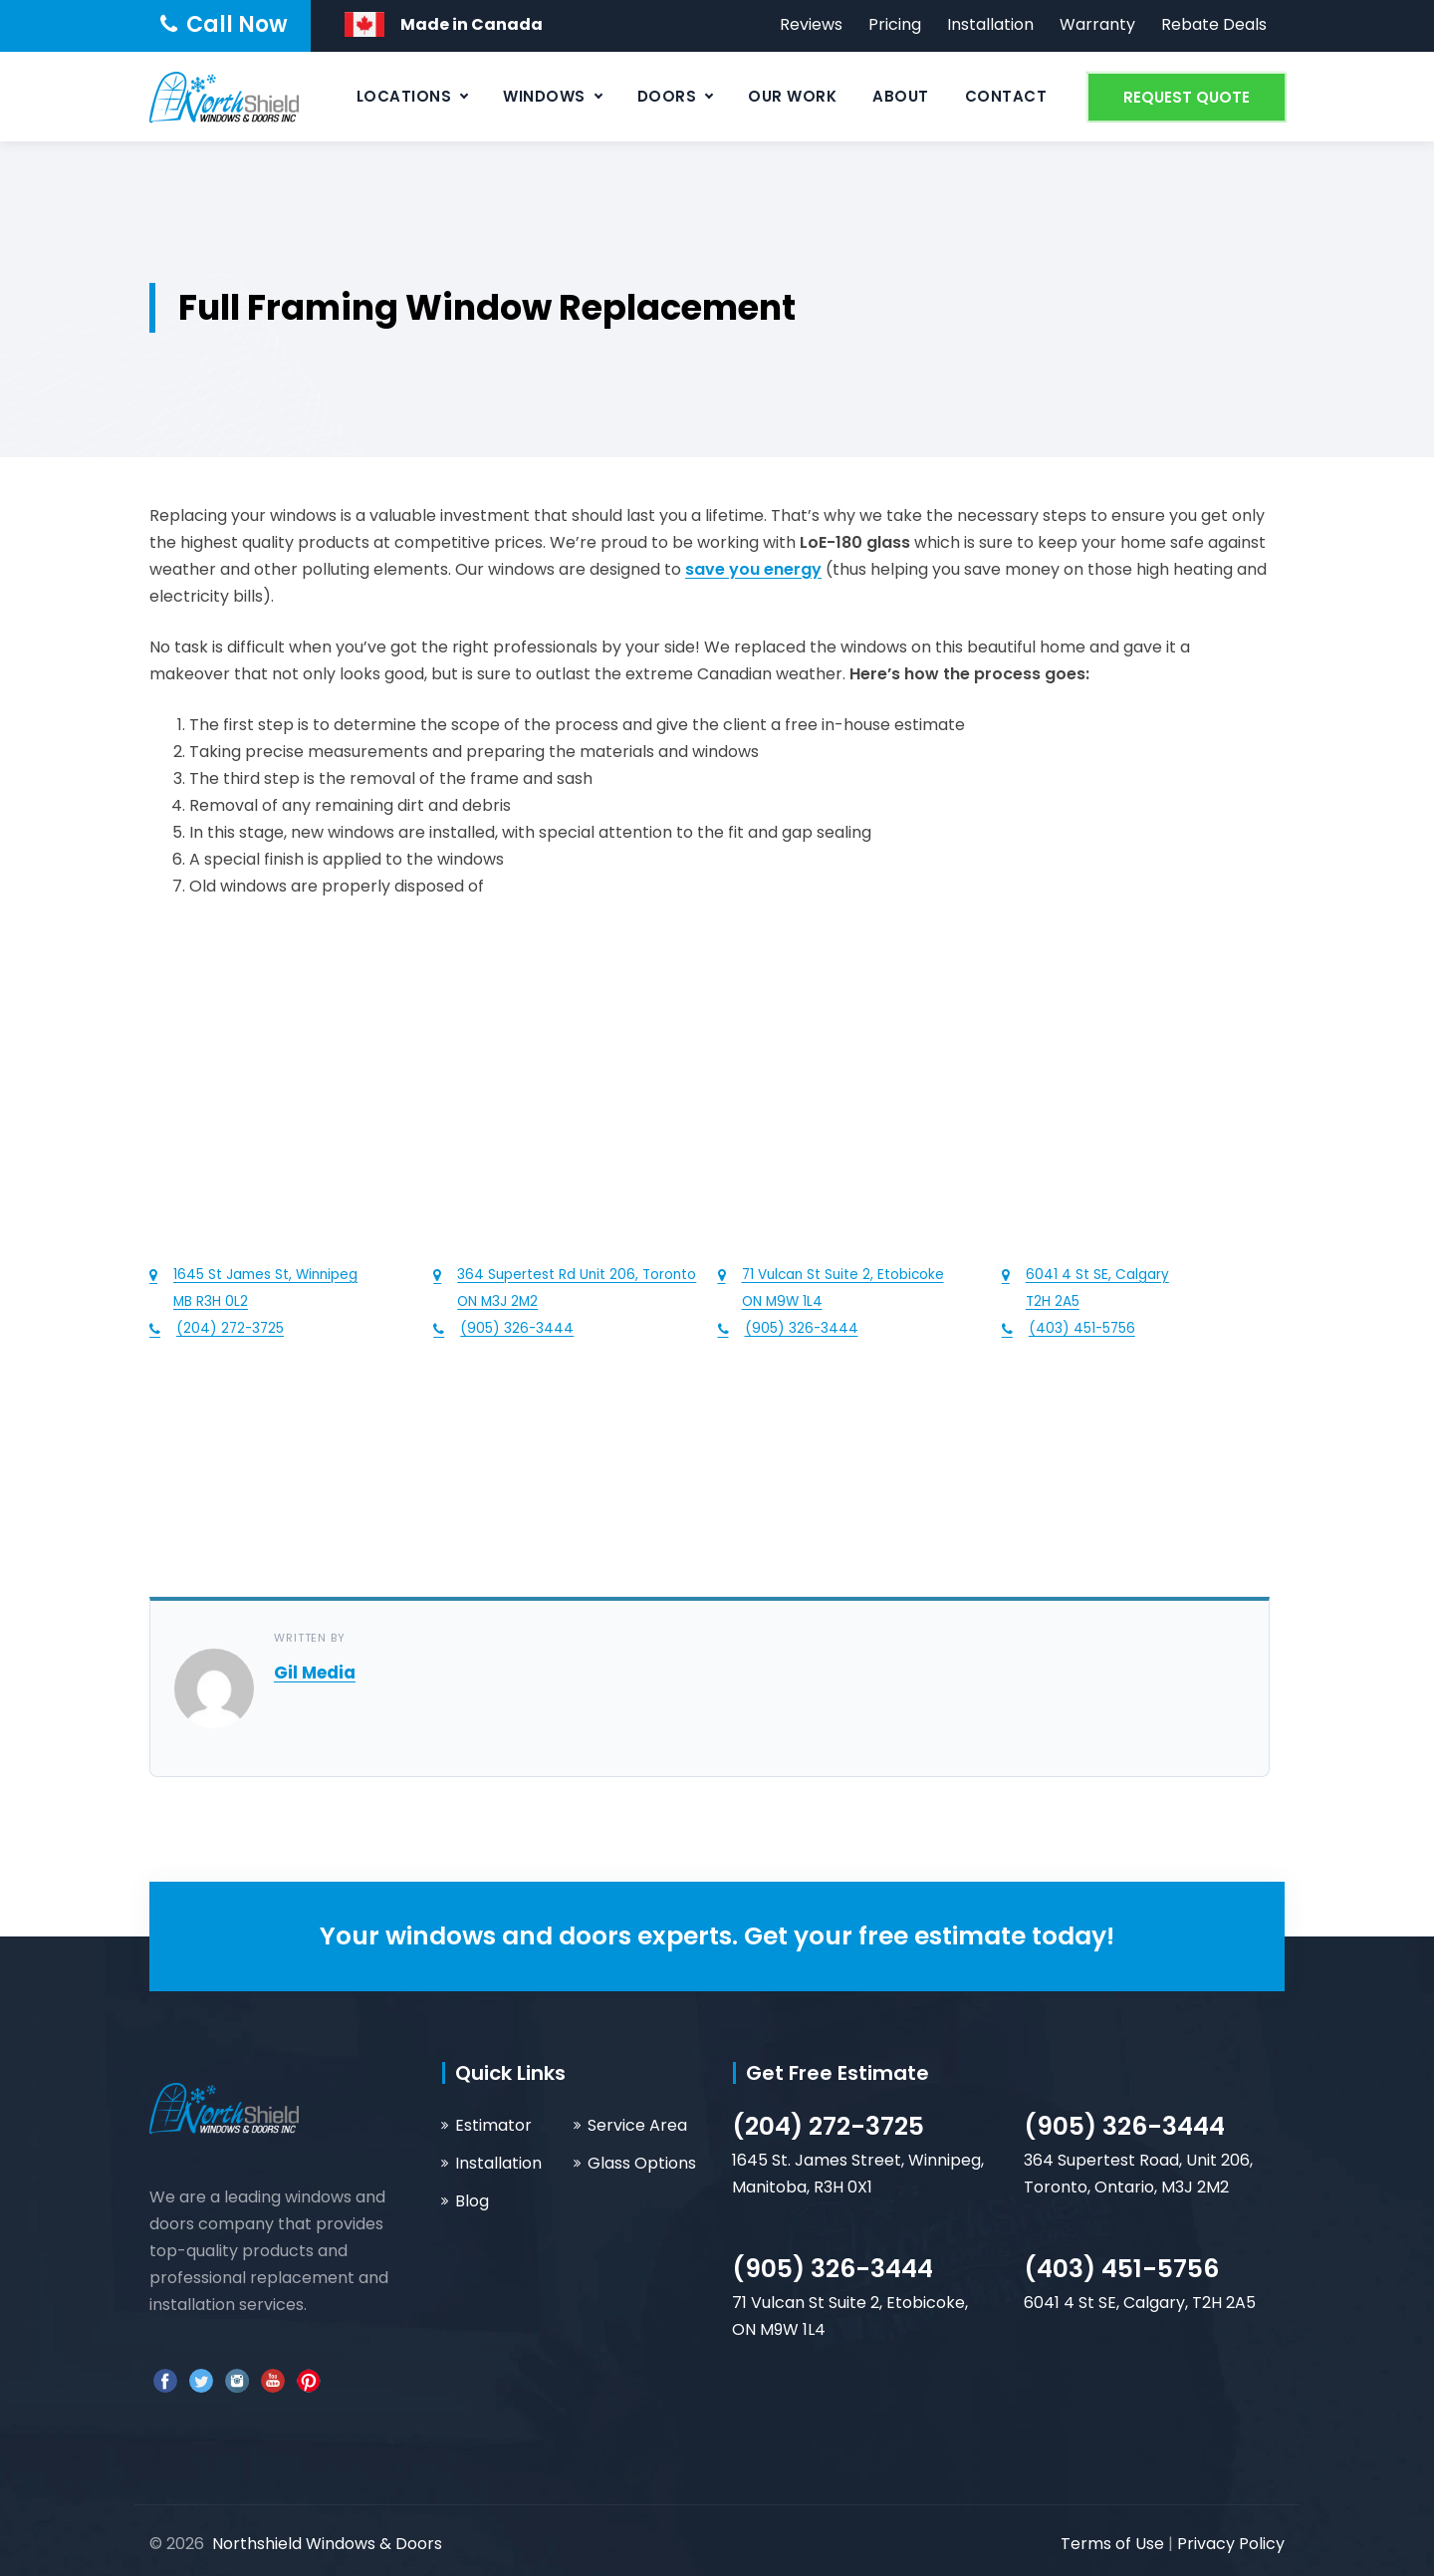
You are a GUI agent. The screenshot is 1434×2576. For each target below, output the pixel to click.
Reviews (811, 24)
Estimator (493, 2125)
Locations (404, 96)
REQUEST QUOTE (1186, 97)
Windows (544, 96)
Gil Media (315, 1672)
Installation (990, 24)
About (900, 96)
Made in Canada (471, 24)
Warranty (1097, 24)
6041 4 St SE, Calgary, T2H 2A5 (1140, 2302)
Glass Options (642, 2163)
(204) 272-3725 (828, 2126)
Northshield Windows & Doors (327, 2543)
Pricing (894, 24)
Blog (472, 2201)
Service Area (637, 2125)
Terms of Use (1114, 2543)
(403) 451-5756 (1121, 2268)
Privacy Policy (1231, 2543)
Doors (667, 96)
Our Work (792, 96)
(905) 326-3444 (1124, 2126)
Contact (1006, 96)
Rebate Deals (1214, 24)
